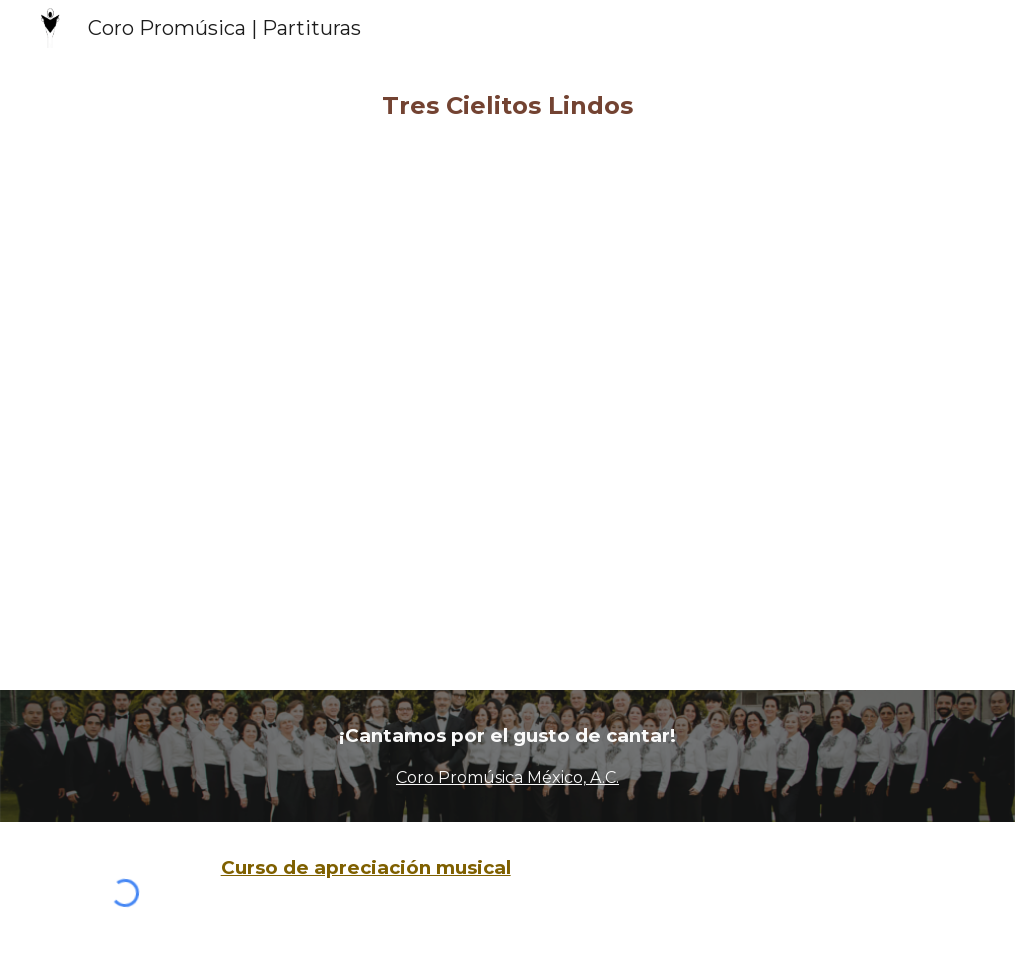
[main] (507, 106)
